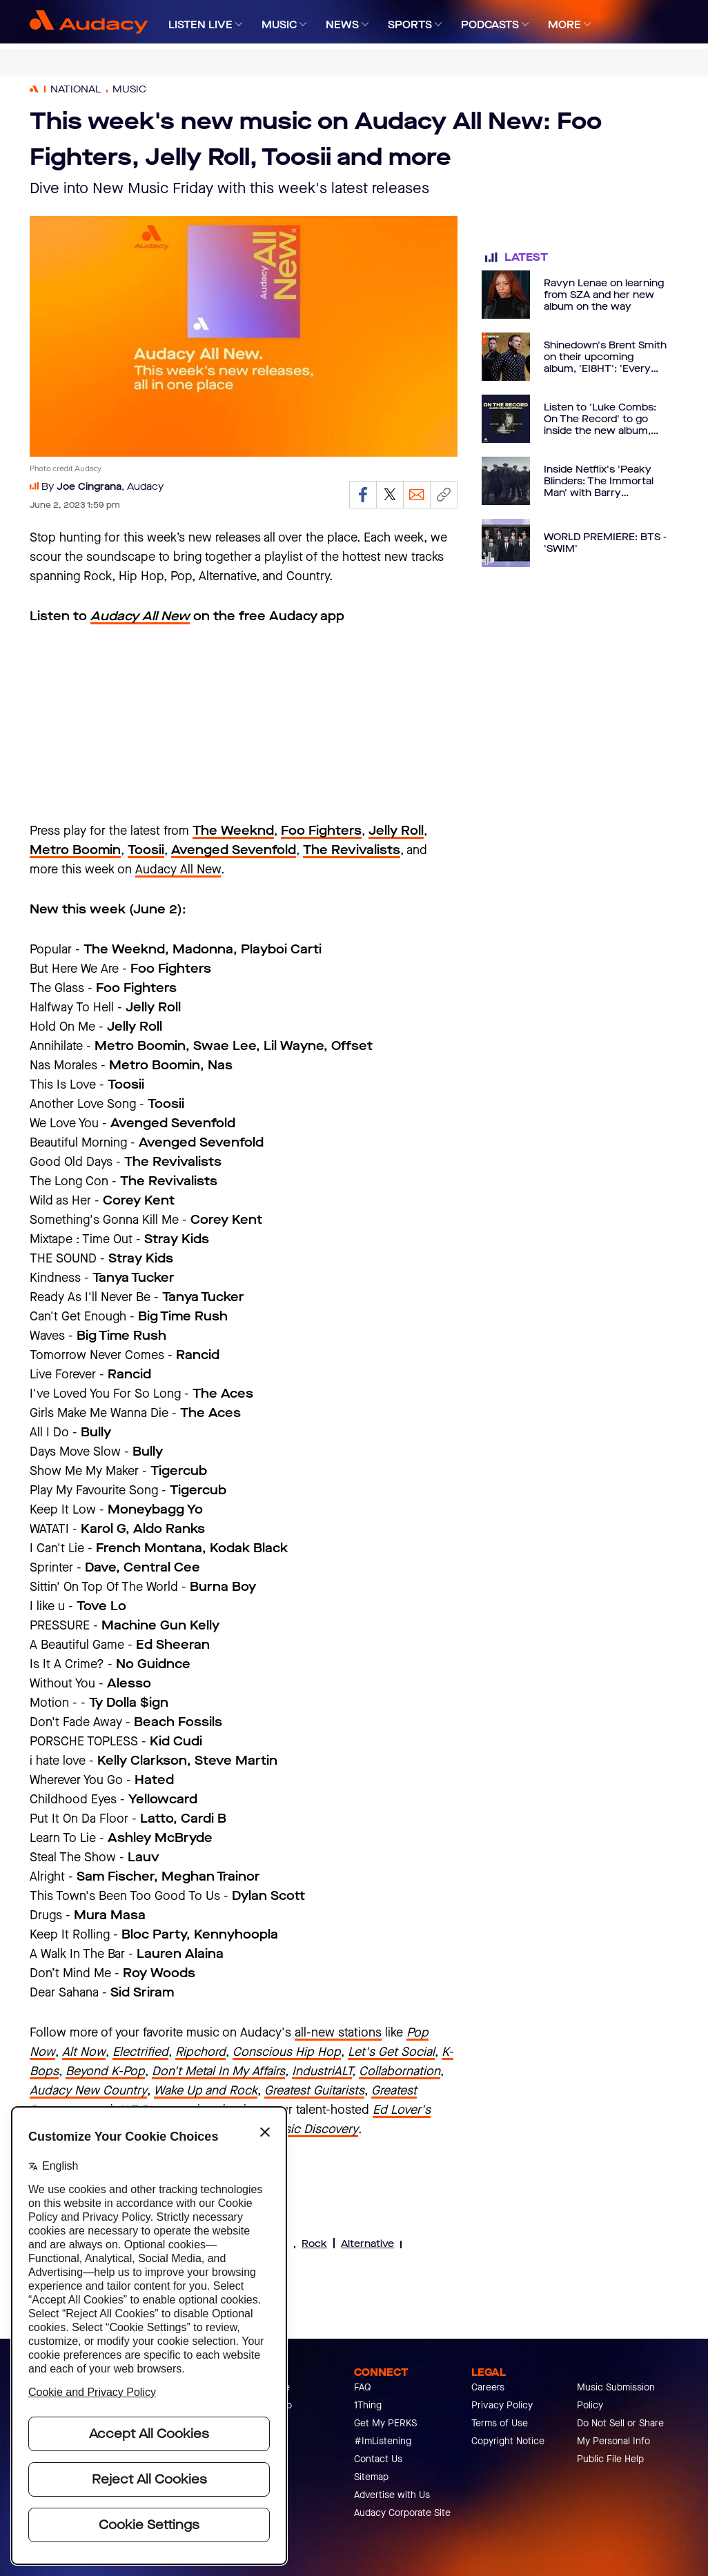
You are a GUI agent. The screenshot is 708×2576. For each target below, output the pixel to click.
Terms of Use (499, 2423)
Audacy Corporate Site (402, 2512)
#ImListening (382, 2441)
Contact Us (378, 2459)
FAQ (362, 2387)
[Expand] (238, 24)
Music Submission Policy (616, 2396)
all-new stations (338, 2032)
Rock (314, 2244)
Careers (487, 2387)
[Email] (417, 494)
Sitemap (371, 2477)
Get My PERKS (385, 2423)
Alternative (367, 2244)
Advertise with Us (392, 2494)
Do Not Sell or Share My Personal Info (620, 2432)
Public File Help (610, 2459)
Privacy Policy (502, 2405)
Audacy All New (178, 869)
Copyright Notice (507, 2441)
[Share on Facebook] (363, 494)
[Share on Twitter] (390, 494)
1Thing (368, 2405)
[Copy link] (444, 494)
